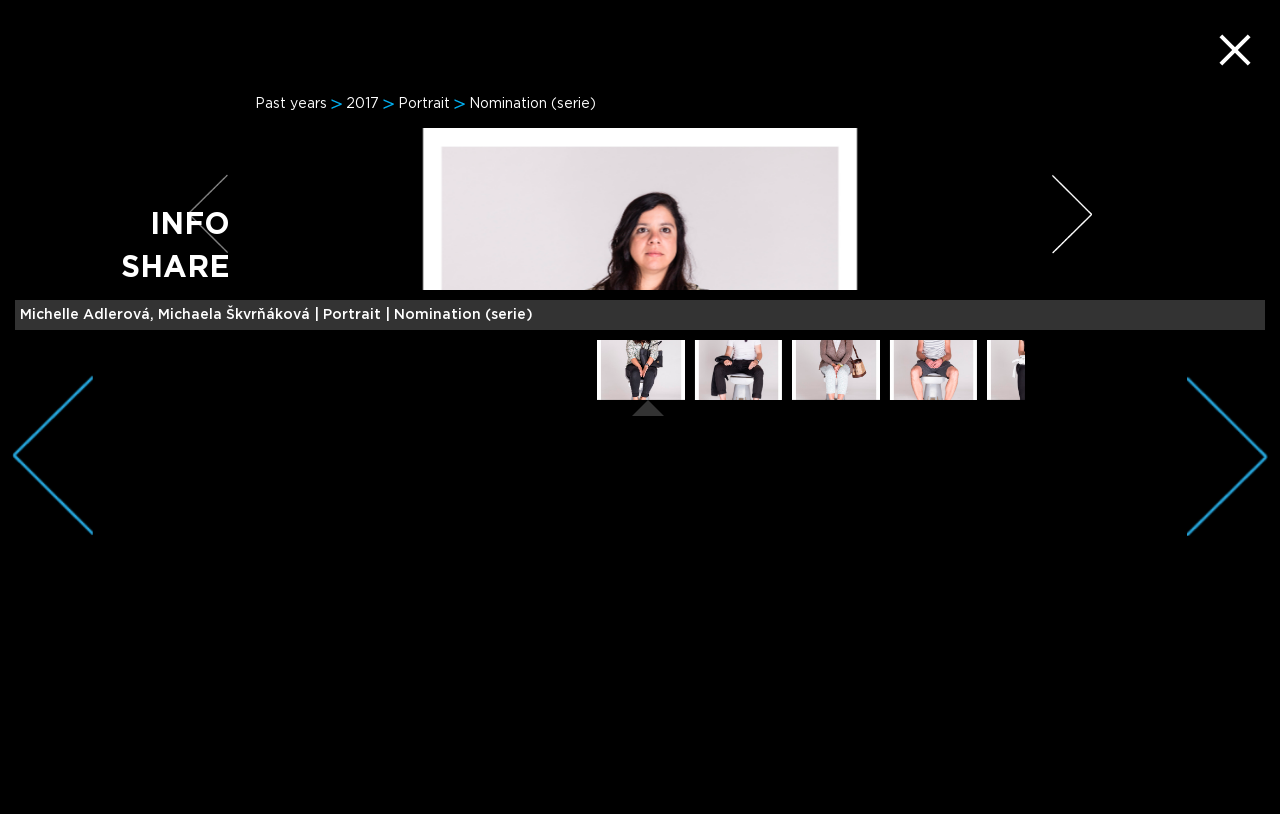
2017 (362, 104)
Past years (291, 104)
